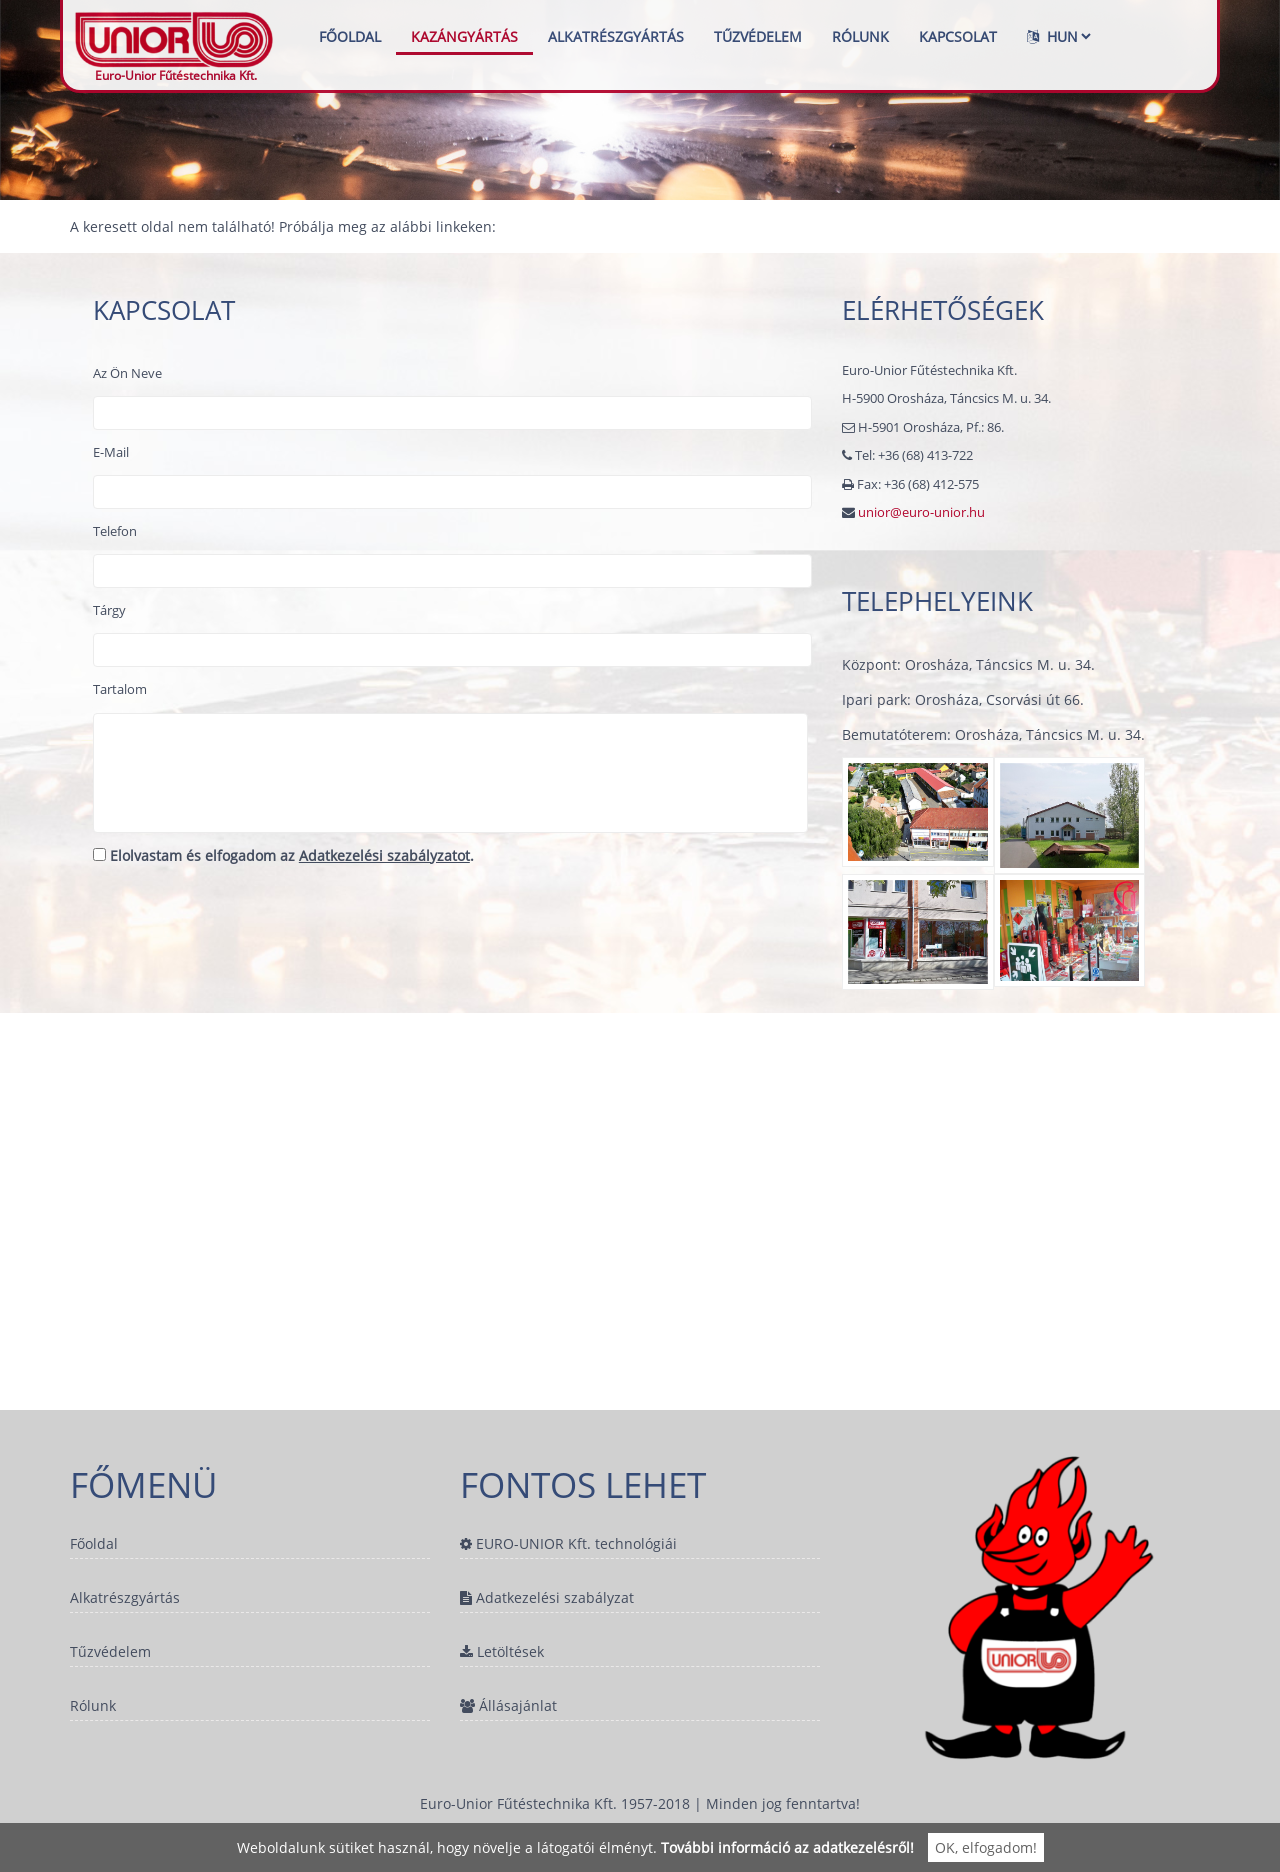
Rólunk (860, 36)
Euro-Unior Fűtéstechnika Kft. (176, 36)
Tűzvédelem (758, 36)
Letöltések (502, 1653)
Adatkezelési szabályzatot (384, 855)
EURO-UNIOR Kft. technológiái (568, 1543)
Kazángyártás (464, 36)
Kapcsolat (958, 36)
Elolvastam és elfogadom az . (283, 855)
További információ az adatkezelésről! (787, 1847)
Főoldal (350, 36)
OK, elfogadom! (986, 1847)
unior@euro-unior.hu (921, 512)
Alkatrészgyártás (616, 36)
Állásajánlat (508, 1707)
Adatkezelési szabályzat (547, 1598)
